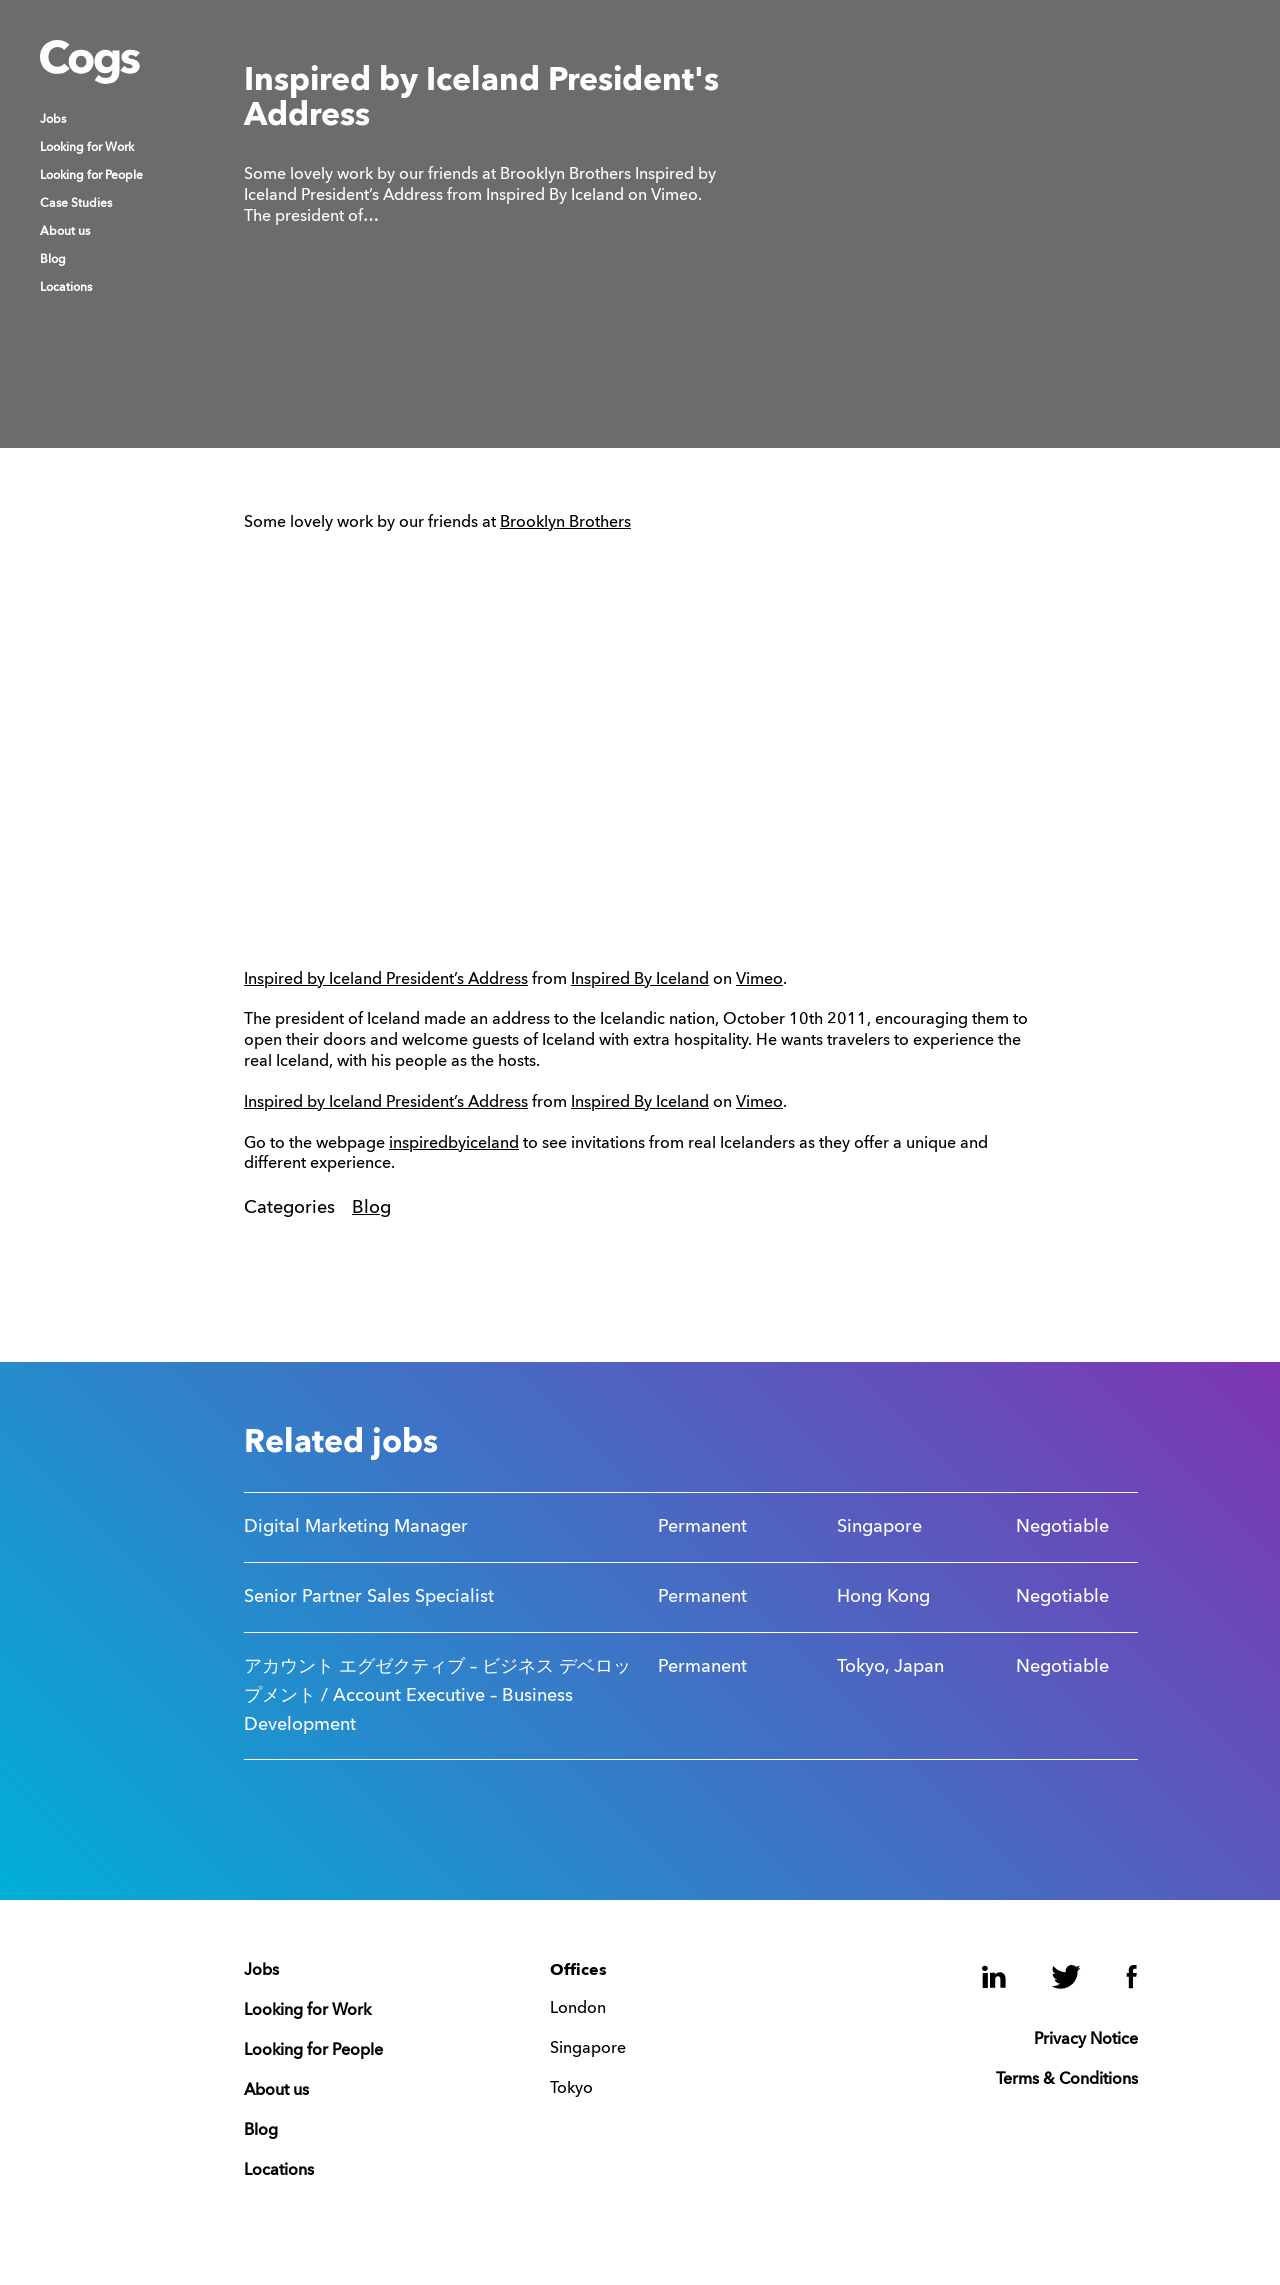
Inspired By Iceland (640, 980)
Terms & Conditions (1067, 2080)
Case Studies (76, 204)
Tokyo (571, 2089)
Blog (53, 260)
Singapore (588, 2049)
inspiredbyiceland (454, 1144)
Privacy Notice (1086, 2040)
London (578, 2009)
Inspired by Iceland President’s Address (386, 980)
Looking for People (91, 176)
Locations (66, 288)
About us (65, 232)
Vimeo (759, 980)
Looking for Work (87, 148)
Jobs (53, 120)
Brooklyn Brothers (565, 523)
